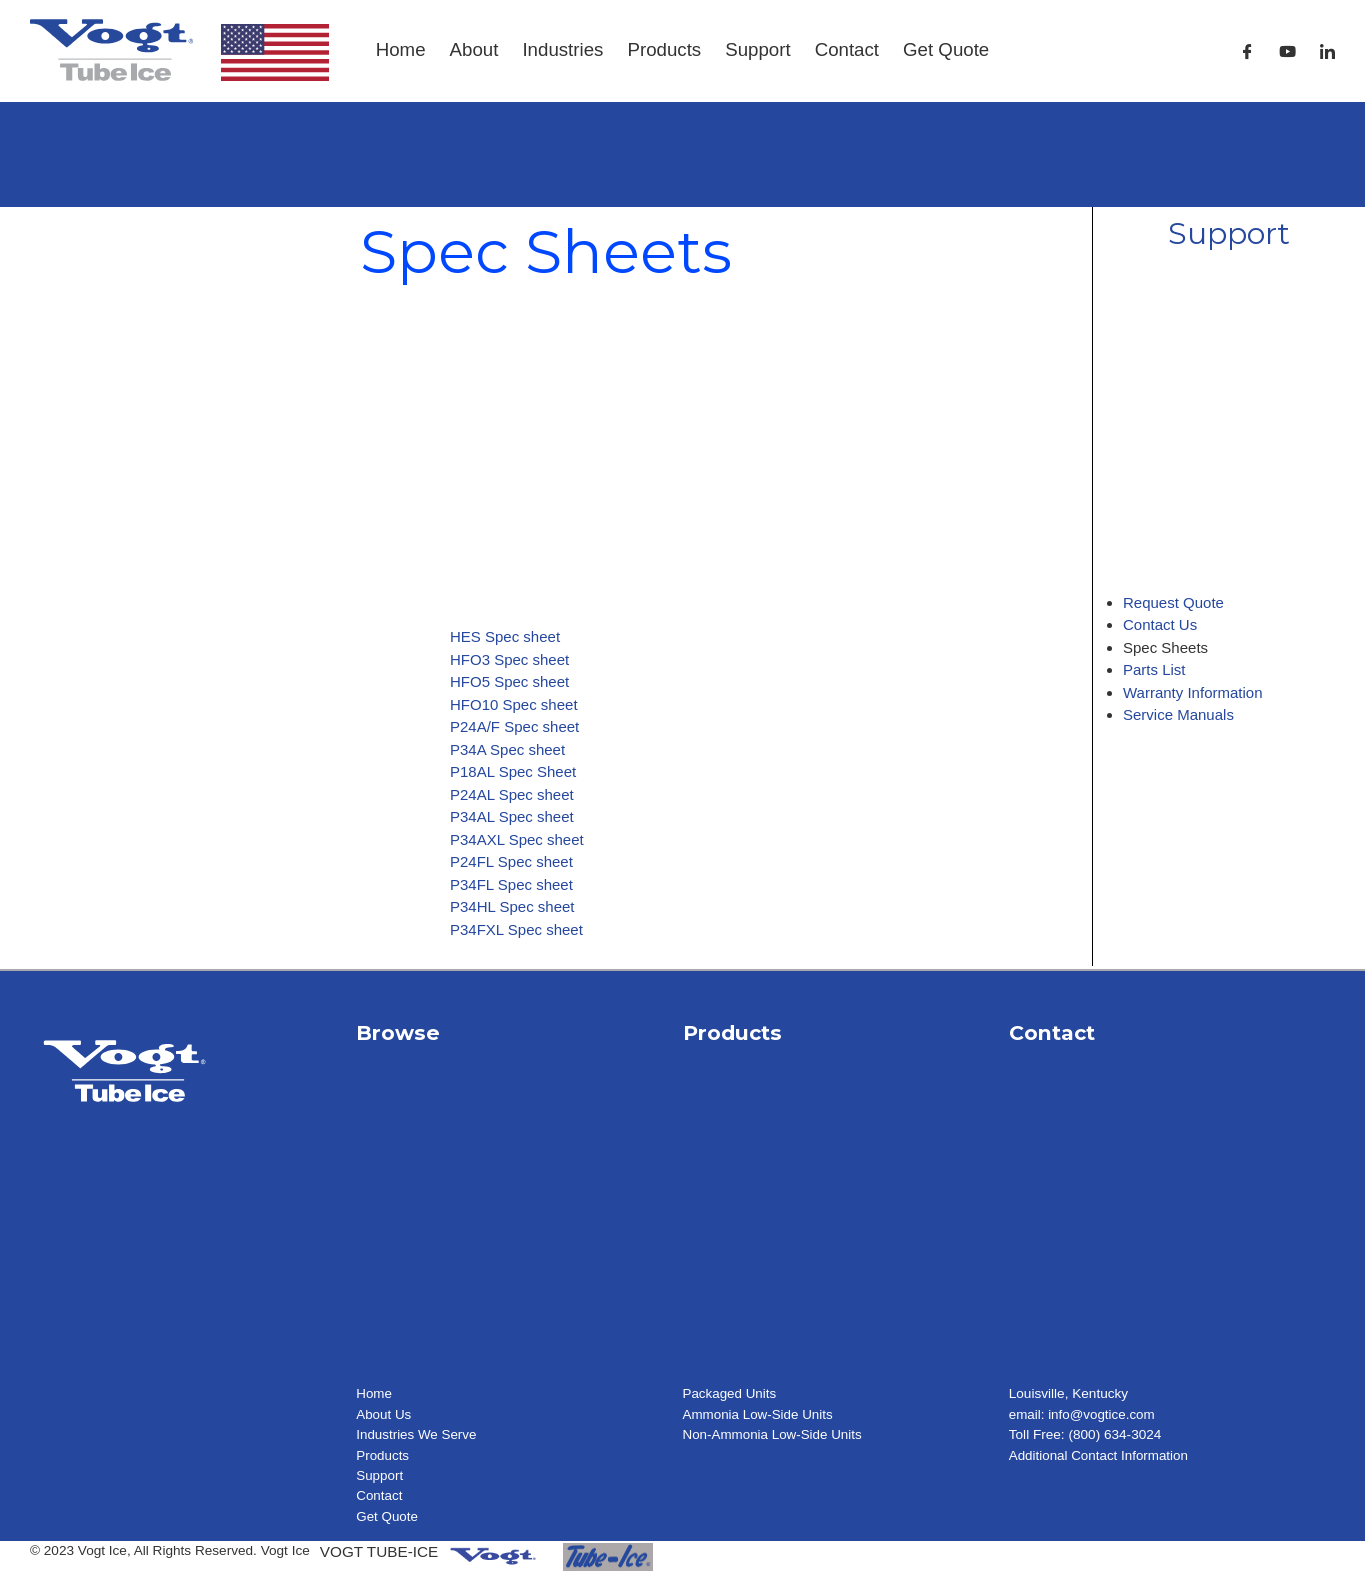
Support (757, 49)
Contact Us (1160, 624)
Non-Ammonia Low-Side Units (774, 1434)
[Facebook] (1247, 51)
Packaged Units (730, 1393)
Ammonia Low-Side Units (759, 1414)
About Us (384, 1414)
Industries (562, 49)
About (474, 49)
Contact (847, 49)
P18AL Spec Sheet (513, 771)
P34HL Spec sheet (512, 906)
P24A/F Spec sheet (514, 726)
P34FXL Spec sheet (516, 929)
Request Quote (1173, 602)
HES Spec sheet (505, 636)
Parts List (1154, 669)
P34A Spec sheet (507, 749)
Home (401, 49)
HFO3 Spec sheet (509, 659)
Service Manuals (1178, 714)
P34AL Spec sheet (512, 816)
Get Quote (946, 49)
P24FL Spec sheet (511, 861)
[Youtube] (1287, 51)
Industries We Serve (417, 1434)
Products (664, 49)
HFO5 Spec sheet (509, 681)
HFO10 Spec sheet (514, 704)
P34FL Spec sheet (511, 884)
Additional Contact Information (1100, 1455)
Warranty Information (1193, 692)
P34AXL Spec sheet (517, 839)
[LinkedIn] (1327, 51)
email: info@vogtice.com (1083, 1414)
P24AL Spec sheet (512, 794)
